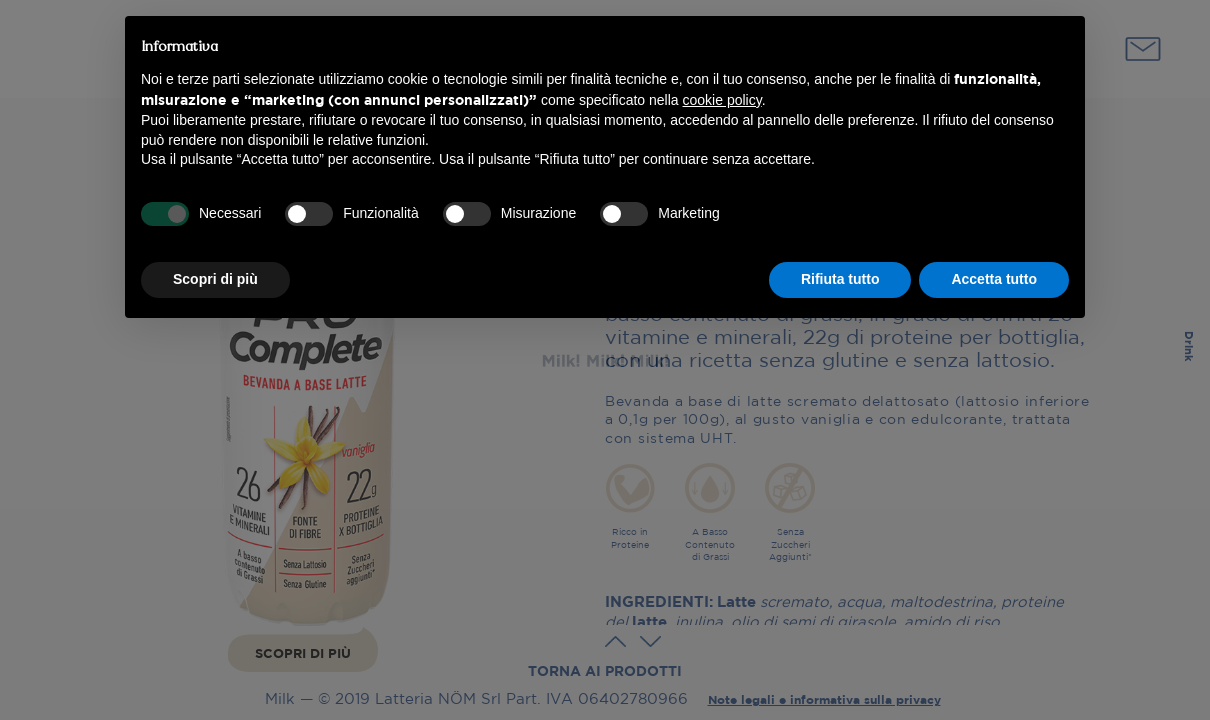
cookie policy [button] (722, 100)
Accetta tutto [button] (994, 279)
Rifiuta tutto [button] (840, 279)
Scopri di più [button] (215, 279)
